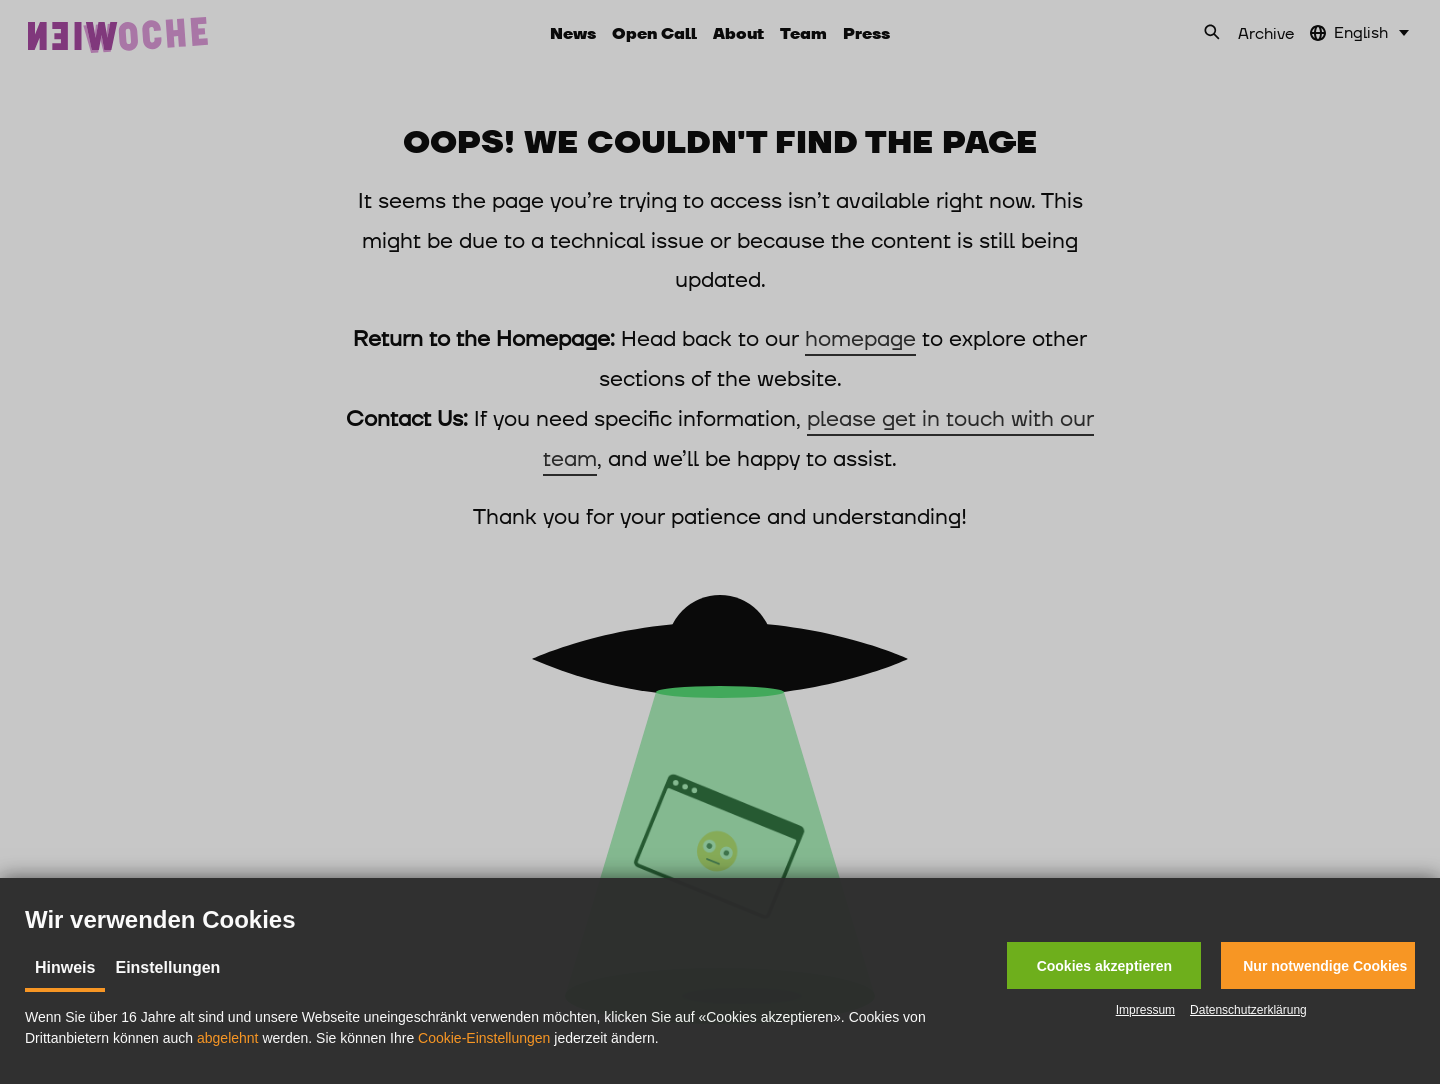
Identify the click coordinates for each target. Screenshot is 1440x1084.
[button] (1104, 965)
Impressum (1145, 1010)
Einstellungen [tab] (167, 967)
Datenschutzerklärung (1248, 1010)
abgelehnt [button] (228, 1038)
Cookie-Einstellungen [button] (484, 1038)
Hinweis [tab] (65, 967)
